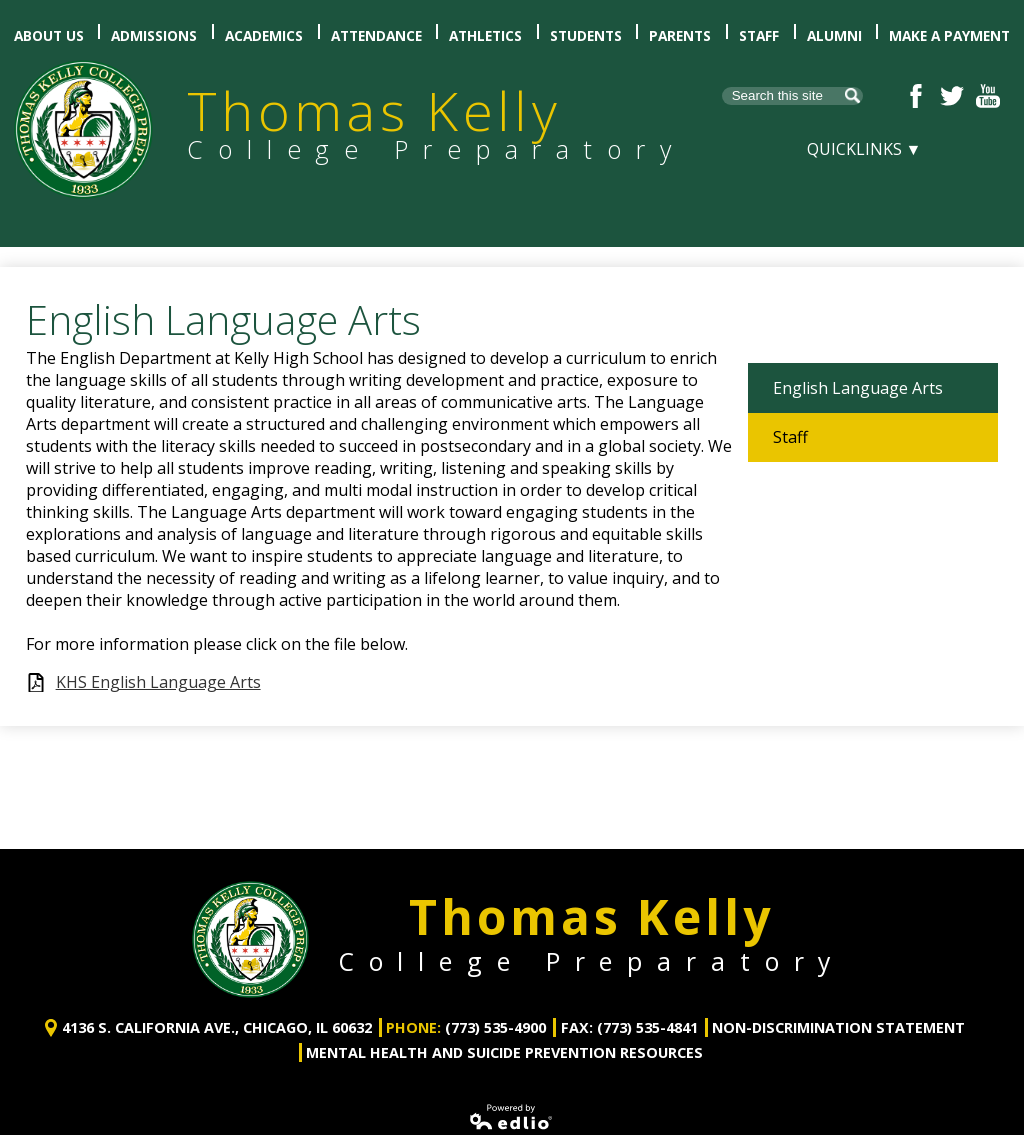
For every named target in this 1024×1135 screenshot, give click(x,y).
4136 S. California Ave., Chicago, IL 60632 (217, 1006)
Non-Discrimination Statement (838, 1006)
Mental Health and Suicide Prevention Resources (504, 1030)
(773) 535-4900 (495, 1006)
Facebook (916, 96)
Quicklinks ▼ (864, 149)
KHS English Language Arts (158, 682)
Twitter (952, 96)
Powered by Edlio (512, 1095)
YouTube (988, 96)
